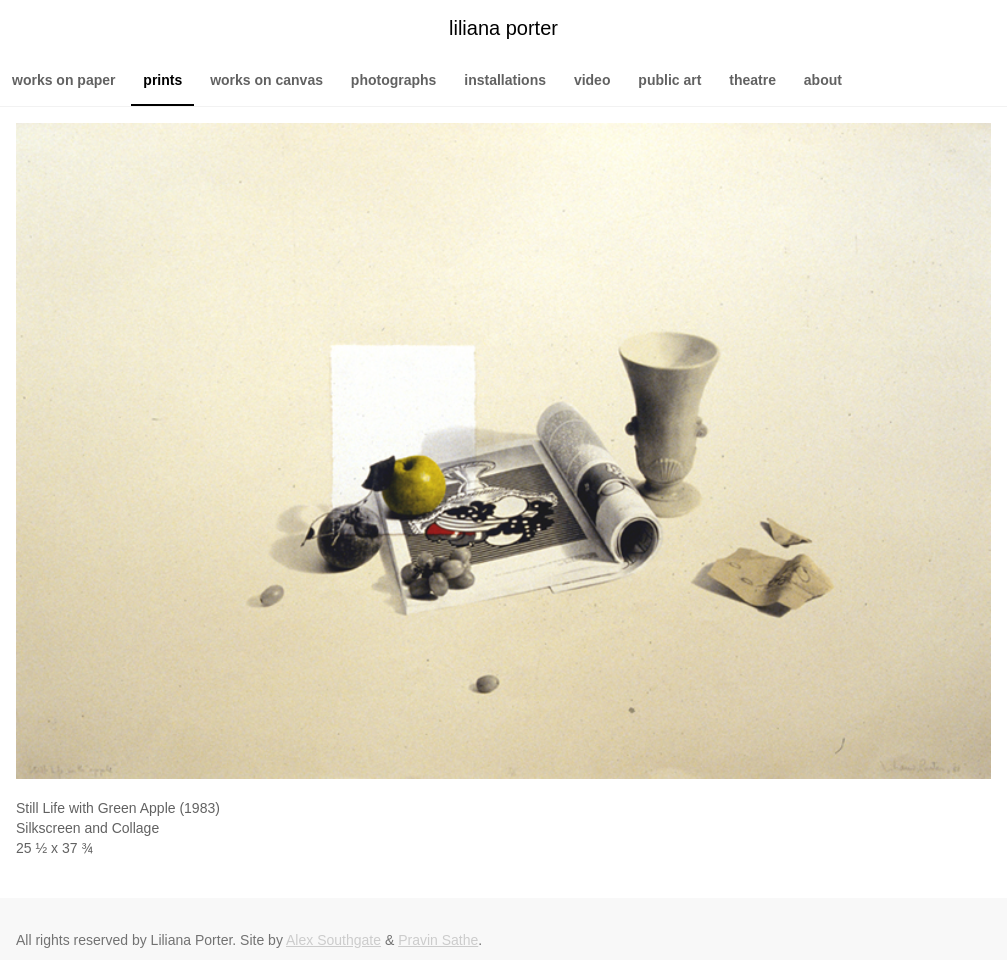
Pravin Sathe (438, 940)
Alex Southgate (333, 940)
